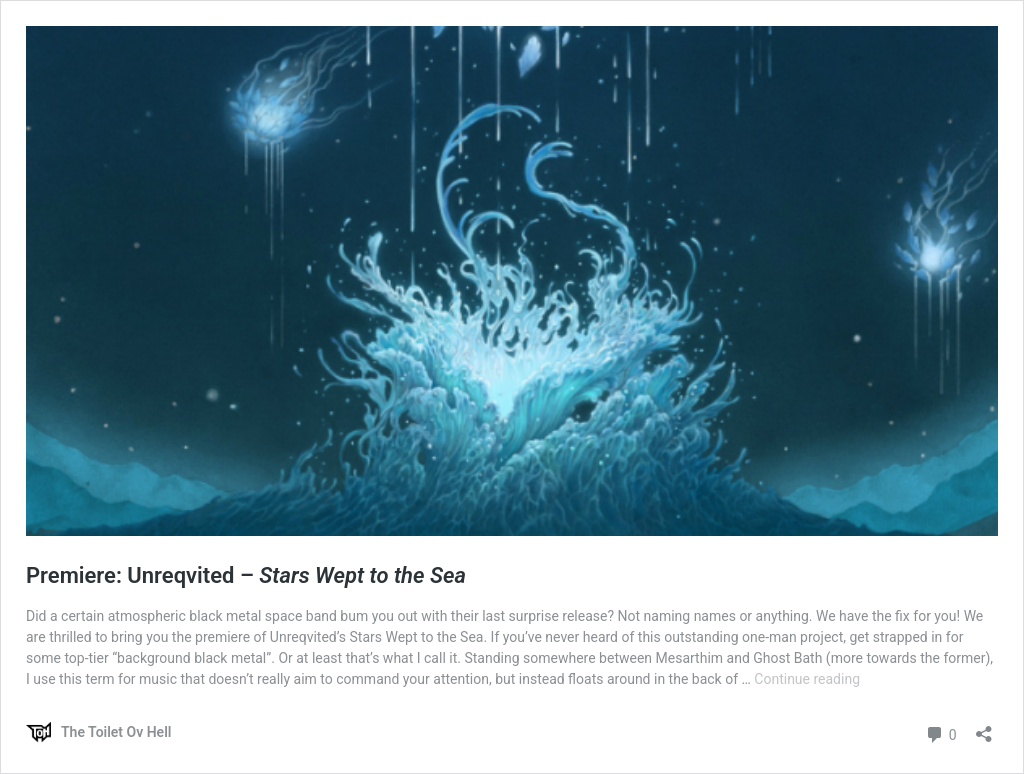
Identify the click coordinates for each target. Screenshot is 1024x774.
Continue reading (807, 679)
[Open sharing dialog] (984, 727)
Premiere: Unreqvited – (246, 575)
